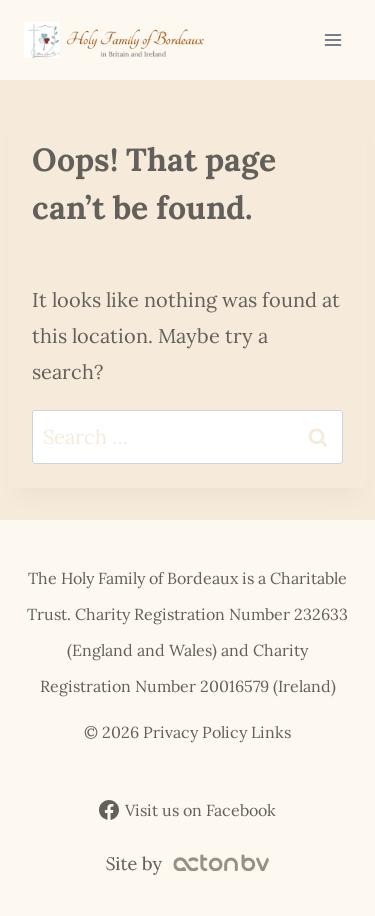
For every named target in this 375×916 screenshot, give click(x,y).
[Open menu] (332, 39)
